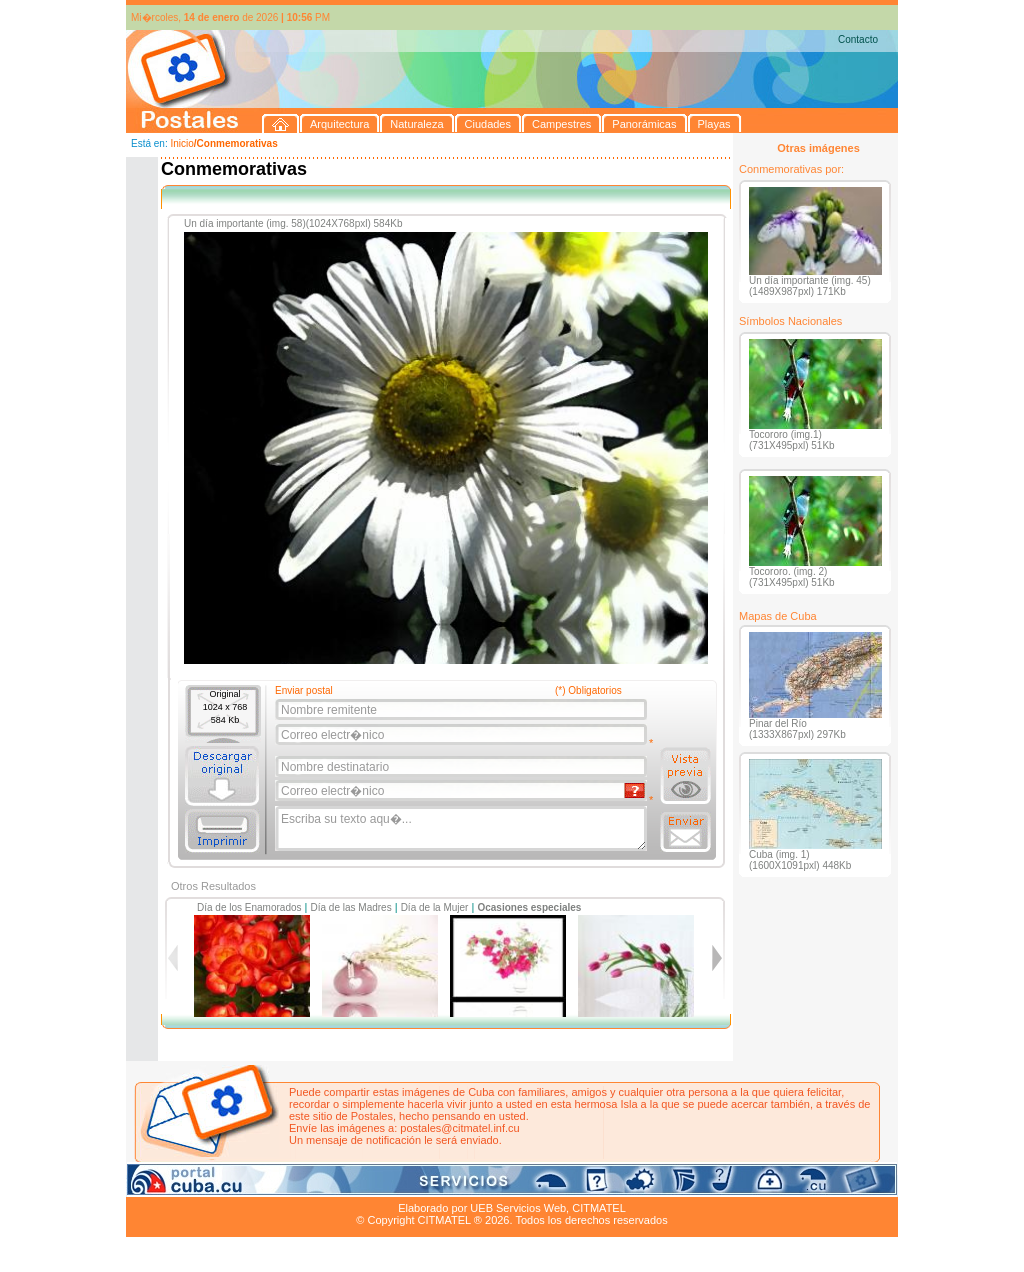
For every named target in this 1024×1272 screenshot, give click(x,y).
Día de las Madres (351, 907)
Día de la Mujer (435, 907)
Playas (504, 1185)
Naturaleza (255, 1185)
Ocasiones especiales (529, 907)
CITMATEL (599, 1208)
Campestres (375, 1185)
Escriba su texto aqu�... (462, 829)
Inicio (181, 143)
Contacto (858, 39)
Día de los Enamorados (249, 907)
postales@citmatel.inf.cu (459, 1128)
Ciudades (314, 1185)
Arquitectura (189, 1185)
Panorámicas (447, 1185)
